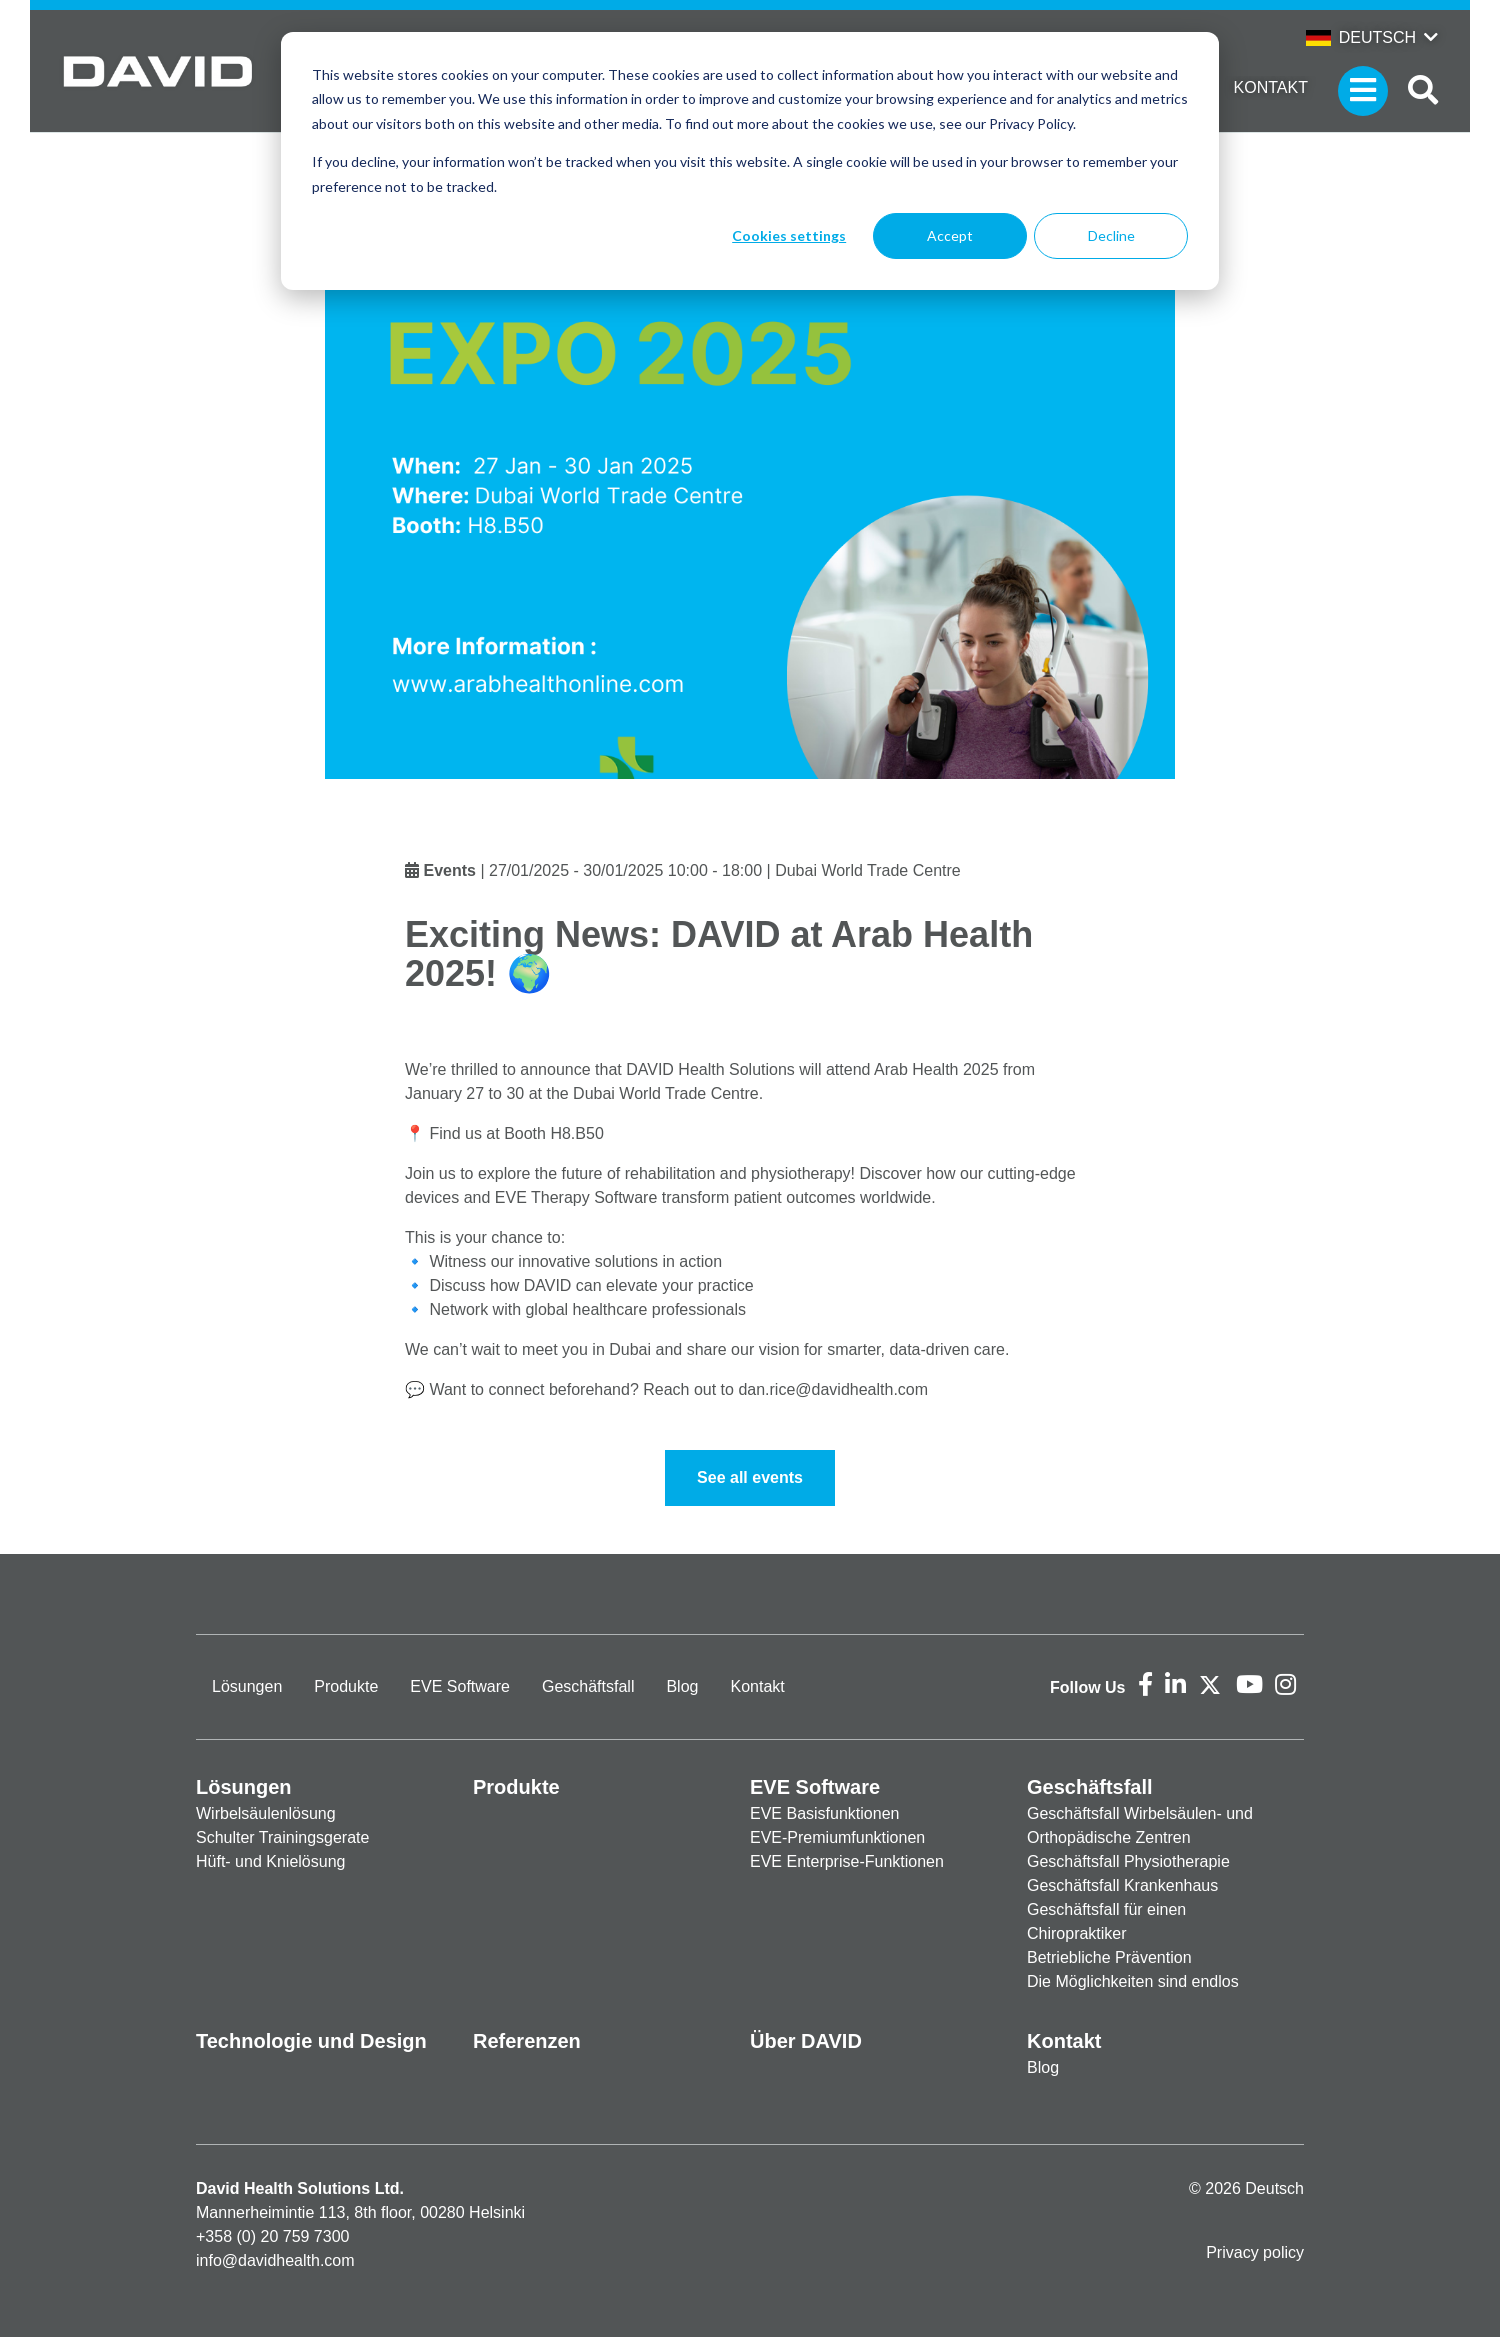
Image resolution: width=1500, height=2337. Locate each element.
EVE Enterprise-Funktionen (847, 1861)
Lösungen (247, 1686)
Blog (682, 1686)
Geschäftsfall (588, 1686)
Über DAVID (806, 2041)
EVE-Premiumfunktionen (837, 1837)
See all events (750, 1477)
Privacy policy (1255, 2252)
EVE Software (460, 1686)
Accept (950, 235)
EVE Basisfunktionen (824, 1813)
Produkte (346, 1686)
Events (449, 870)
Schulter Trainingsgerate (282, 1837)
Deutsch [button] (1361, 37)
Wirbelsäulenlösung (266, 1813)
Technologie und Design (311, 2041)
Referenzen (527, 2041)
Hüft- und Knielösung (270, 1861)
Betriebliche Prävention (1109, 1957)
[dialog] (750, 161)
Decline (1111, 235)
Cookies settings (789, 235)
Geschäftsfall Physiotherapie (1128, 1861)
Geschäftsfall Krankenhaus (1122, 1885)
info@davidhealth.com (275, 2260)
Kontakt (1271, 87)
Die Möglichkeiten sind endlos (1133, 1981)
